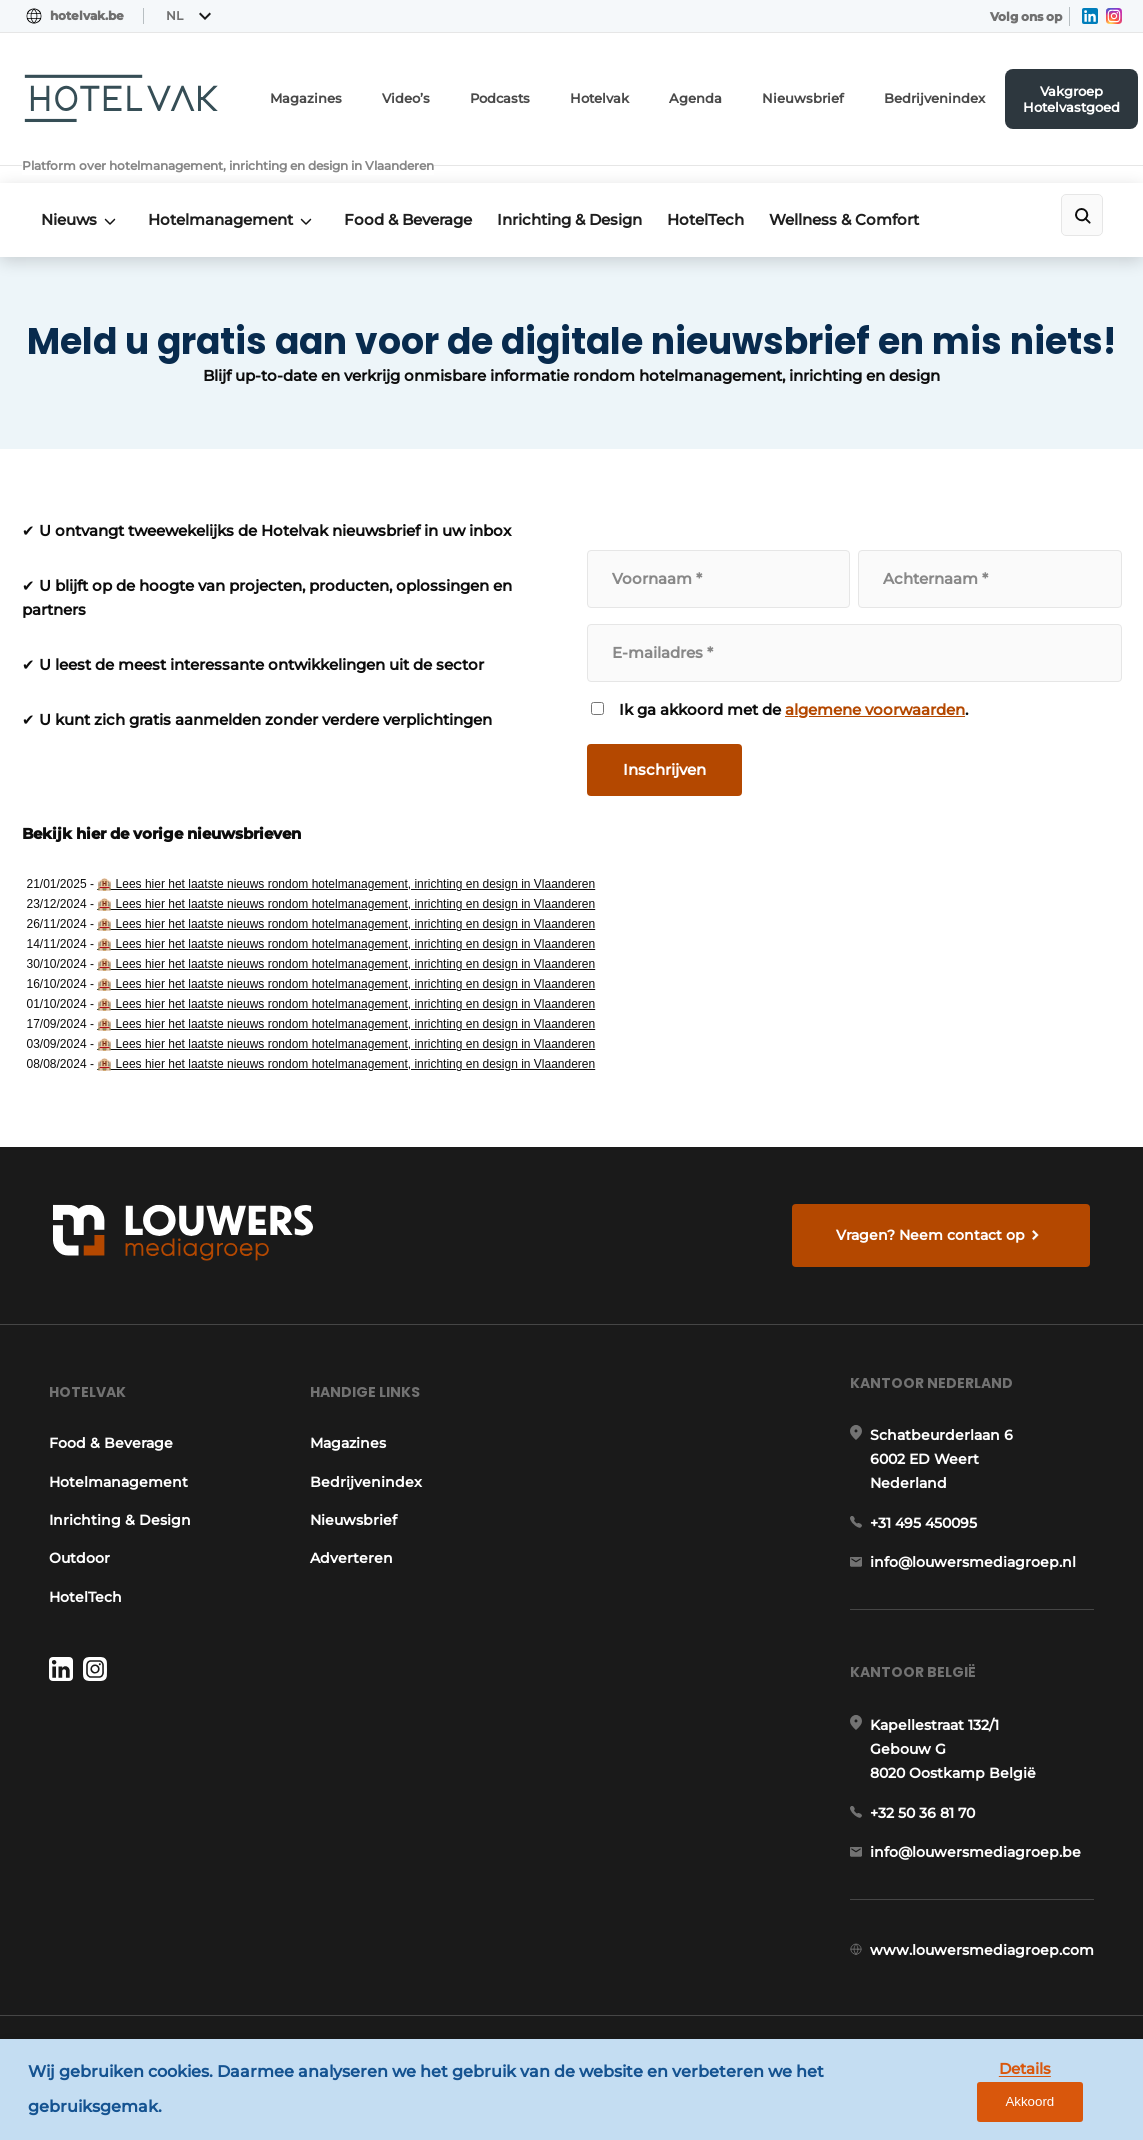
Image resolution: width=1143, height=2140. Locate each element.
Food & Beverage (423, 191)
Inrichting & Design (591, 191)
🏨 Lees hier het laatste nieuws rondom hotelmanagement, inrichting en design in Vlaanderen (346, 855)
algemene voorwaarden (876, 680)
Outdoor (76, 1549)
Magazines (349, 95)
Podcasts (533, 95)
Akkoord (1068, 2092)
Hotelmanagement (228, 191)
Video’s (443, 95)
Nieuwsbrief (818, 95)
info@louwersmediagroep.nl (976, 1562)
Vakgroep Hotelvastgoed (1072, 95)
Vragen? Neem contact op (933, 1213)
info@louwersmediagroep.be (978, 1862)
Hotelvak (628, 95)
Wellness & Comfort (880, 191)
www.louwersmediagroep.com (985, 1966)
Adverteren (350, 1549)
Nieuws (70, 191)
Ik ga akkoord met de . (794, 681)
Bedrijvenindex (939, 95)
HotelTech (734, 191)
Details (974, 2091)
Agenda (718, 95)
